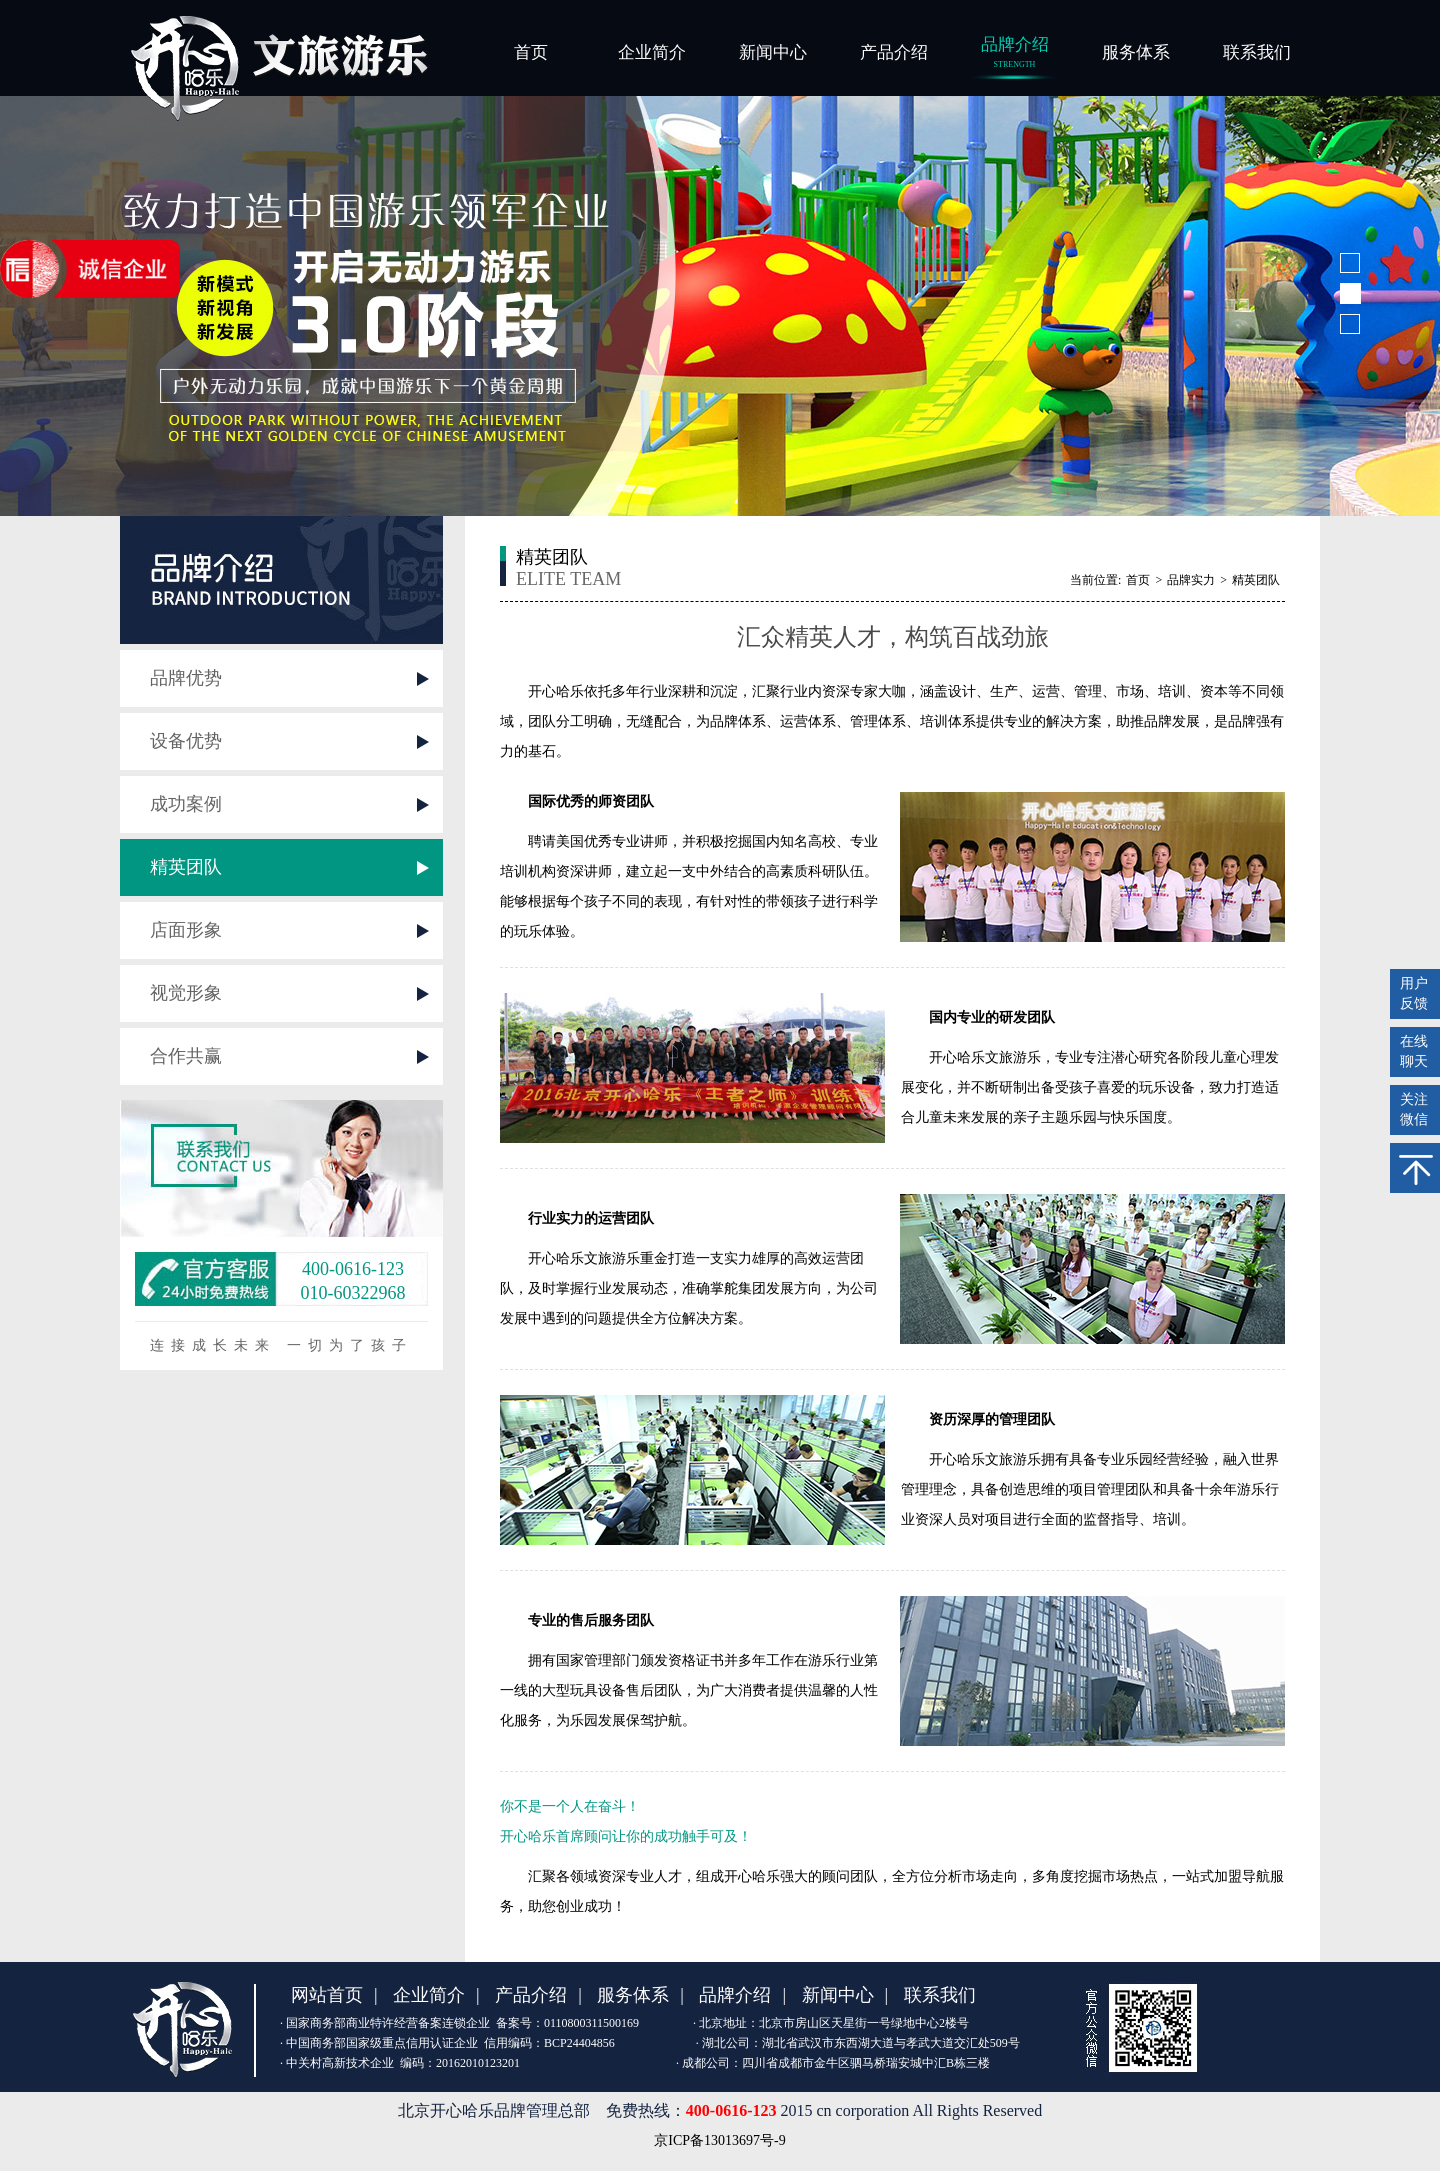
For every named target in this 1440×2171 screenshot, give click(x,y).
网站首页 (327, 1995)
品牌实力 (1191, 580)
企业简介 (652, 52)
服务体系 (1136, 52)
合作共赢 (186, 1056)
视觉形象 (186, 993)
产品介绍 (894, 52)
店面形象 (186, 930)
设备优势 (186, 741)
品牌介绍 (1014, 54)
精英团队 (186, 867)
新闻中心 (773, 52)
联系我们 (1257, 52)
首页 (531, 52)
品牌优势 (186, 678)
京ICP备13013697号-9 (719, 2140)
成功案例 (186, 804)
